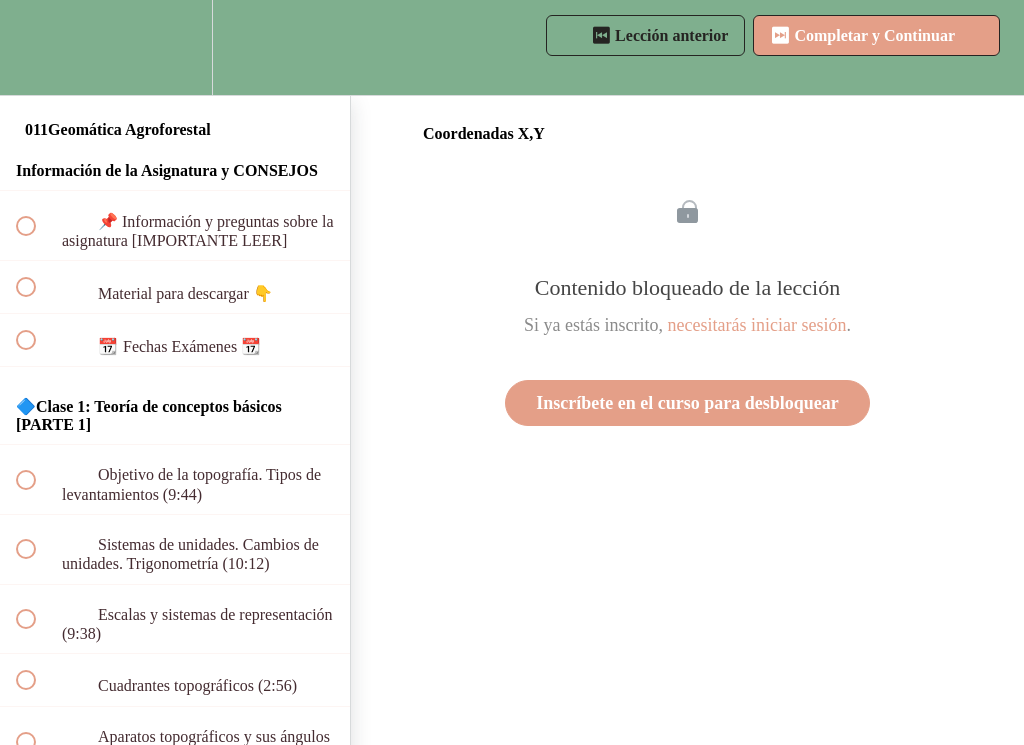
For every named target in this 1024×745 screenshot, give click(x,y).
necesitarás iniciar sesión (757, 325)
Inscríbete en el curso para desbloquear (687, 403)
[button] (37, 47)
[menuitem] (175, 47)
